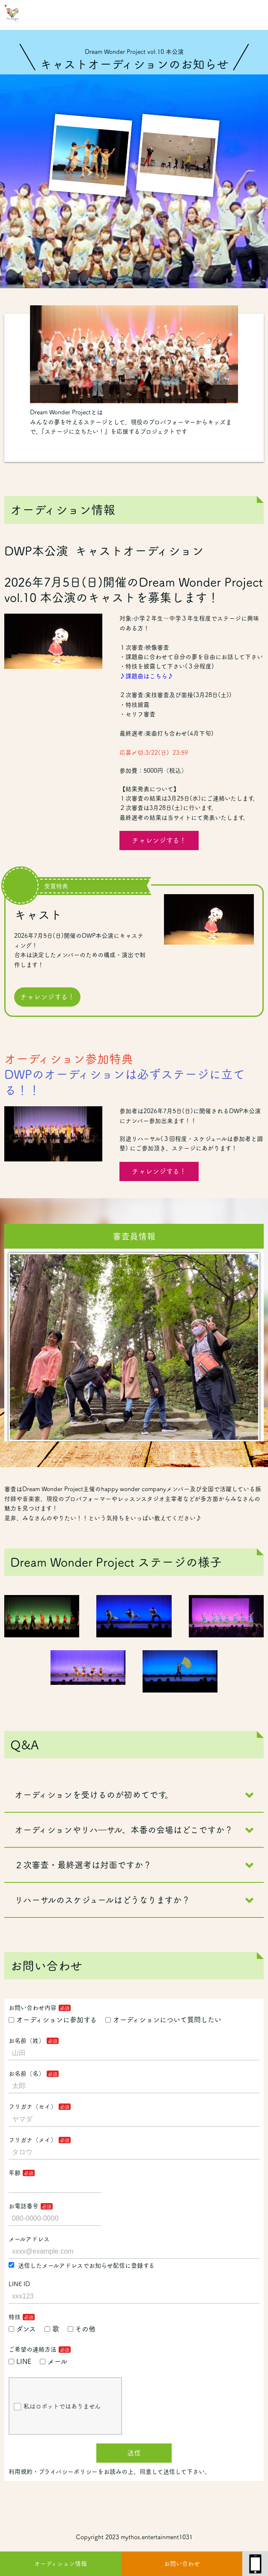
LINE (20, 2361)
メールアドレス (29, 2239)
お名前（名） (27, 2074)
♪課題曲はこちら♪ (146, 676)
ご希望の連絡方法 (33, 2349)
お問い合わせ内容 (33, 2008)
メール (53, 2361)
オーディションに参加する (53, 2019)
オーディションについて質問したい (163, 2019)
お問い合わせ (182, 2564)
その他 (82, 2328)
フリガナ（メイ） (33, 2140)
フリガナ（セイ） (33, 2106)
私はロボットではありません (57, 2407)
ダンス (22, 2328)
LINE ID (19, 2284)
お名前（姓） (27, 2041)
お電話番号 (24, 2206)
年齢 (15, 2173)
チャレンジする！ (159, 840)
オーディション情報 (60, 2564)
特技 (15, 2317)
